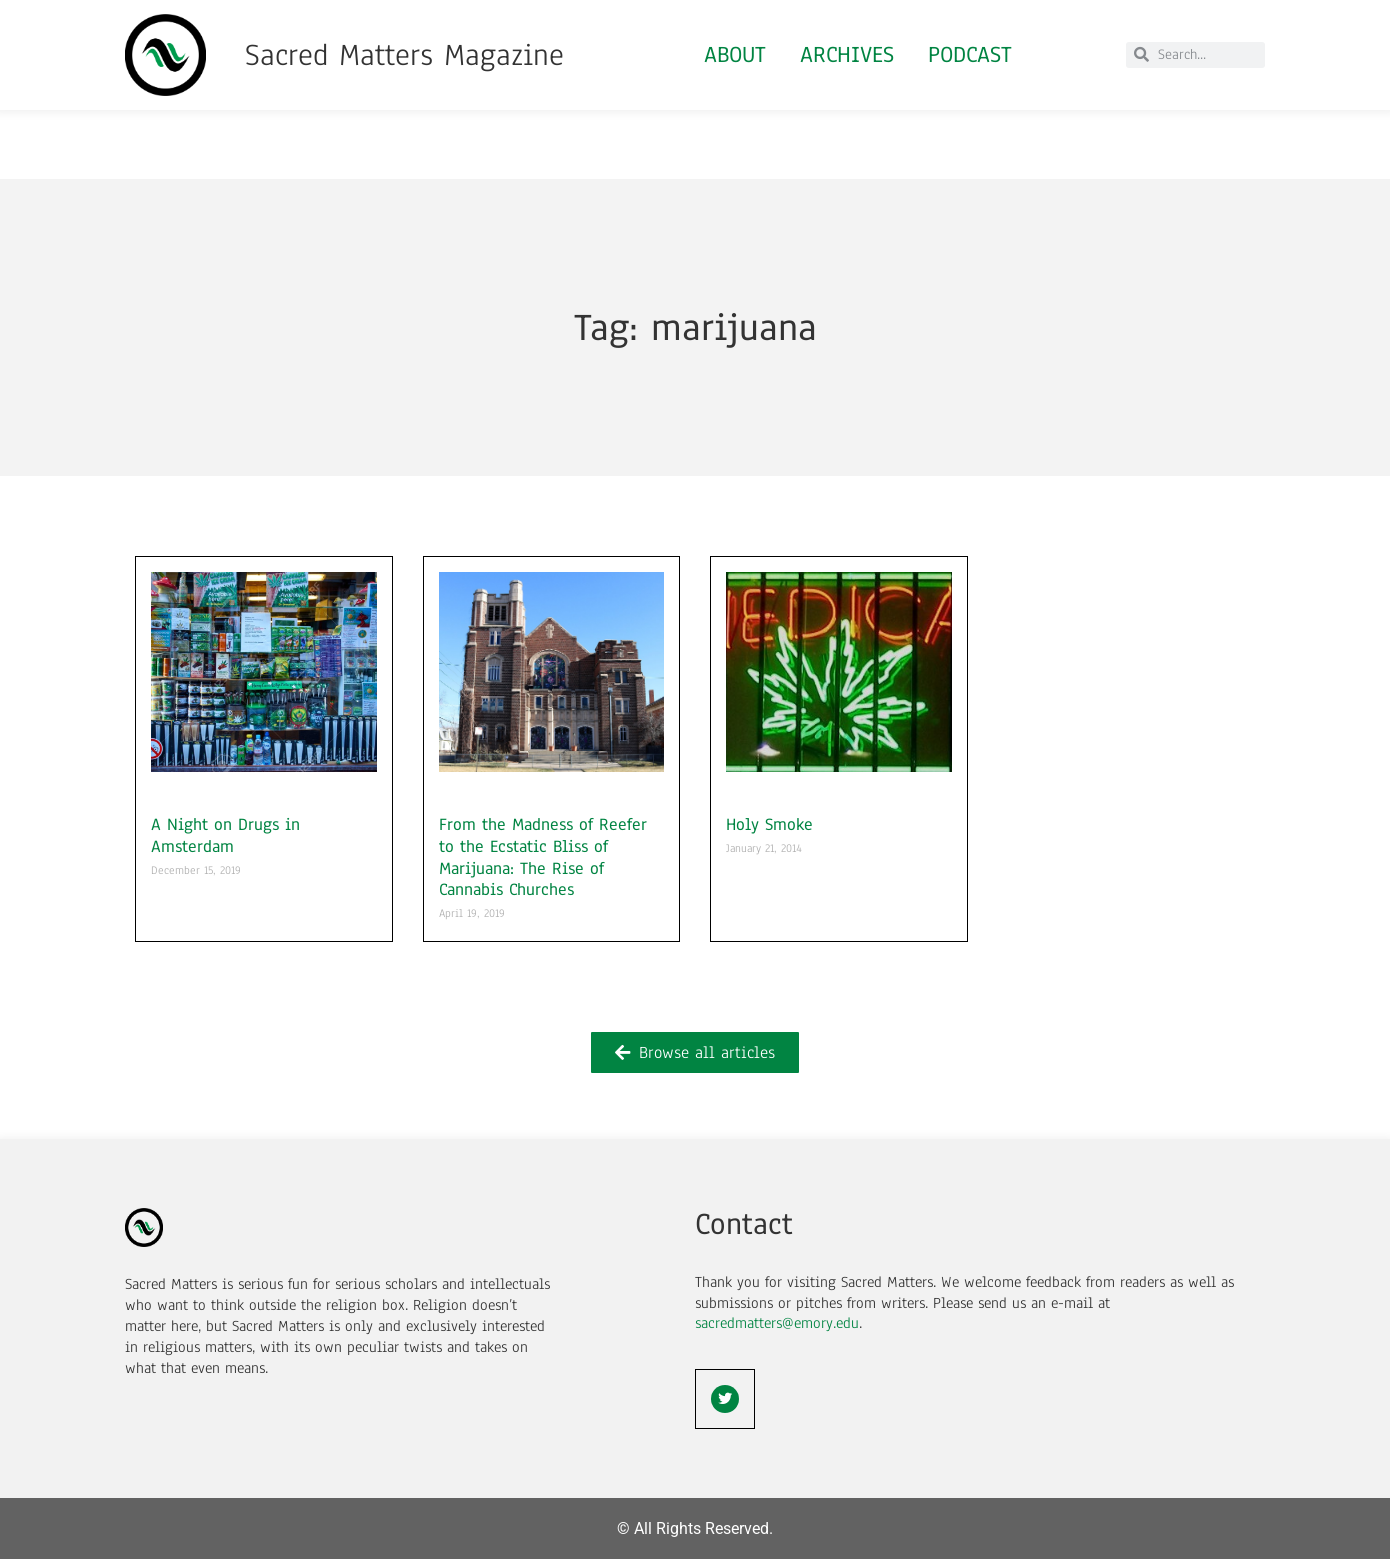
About (735, 54)
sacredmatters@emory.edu (777, 1323)
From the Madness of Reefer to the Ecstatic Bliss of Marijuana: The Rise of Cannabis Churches (543, 857)
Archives (847, 54)
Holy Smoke (769, 824)
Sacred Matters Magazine (404, 55)
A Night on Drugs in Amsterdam (225, 835)
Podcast (970, 54)
